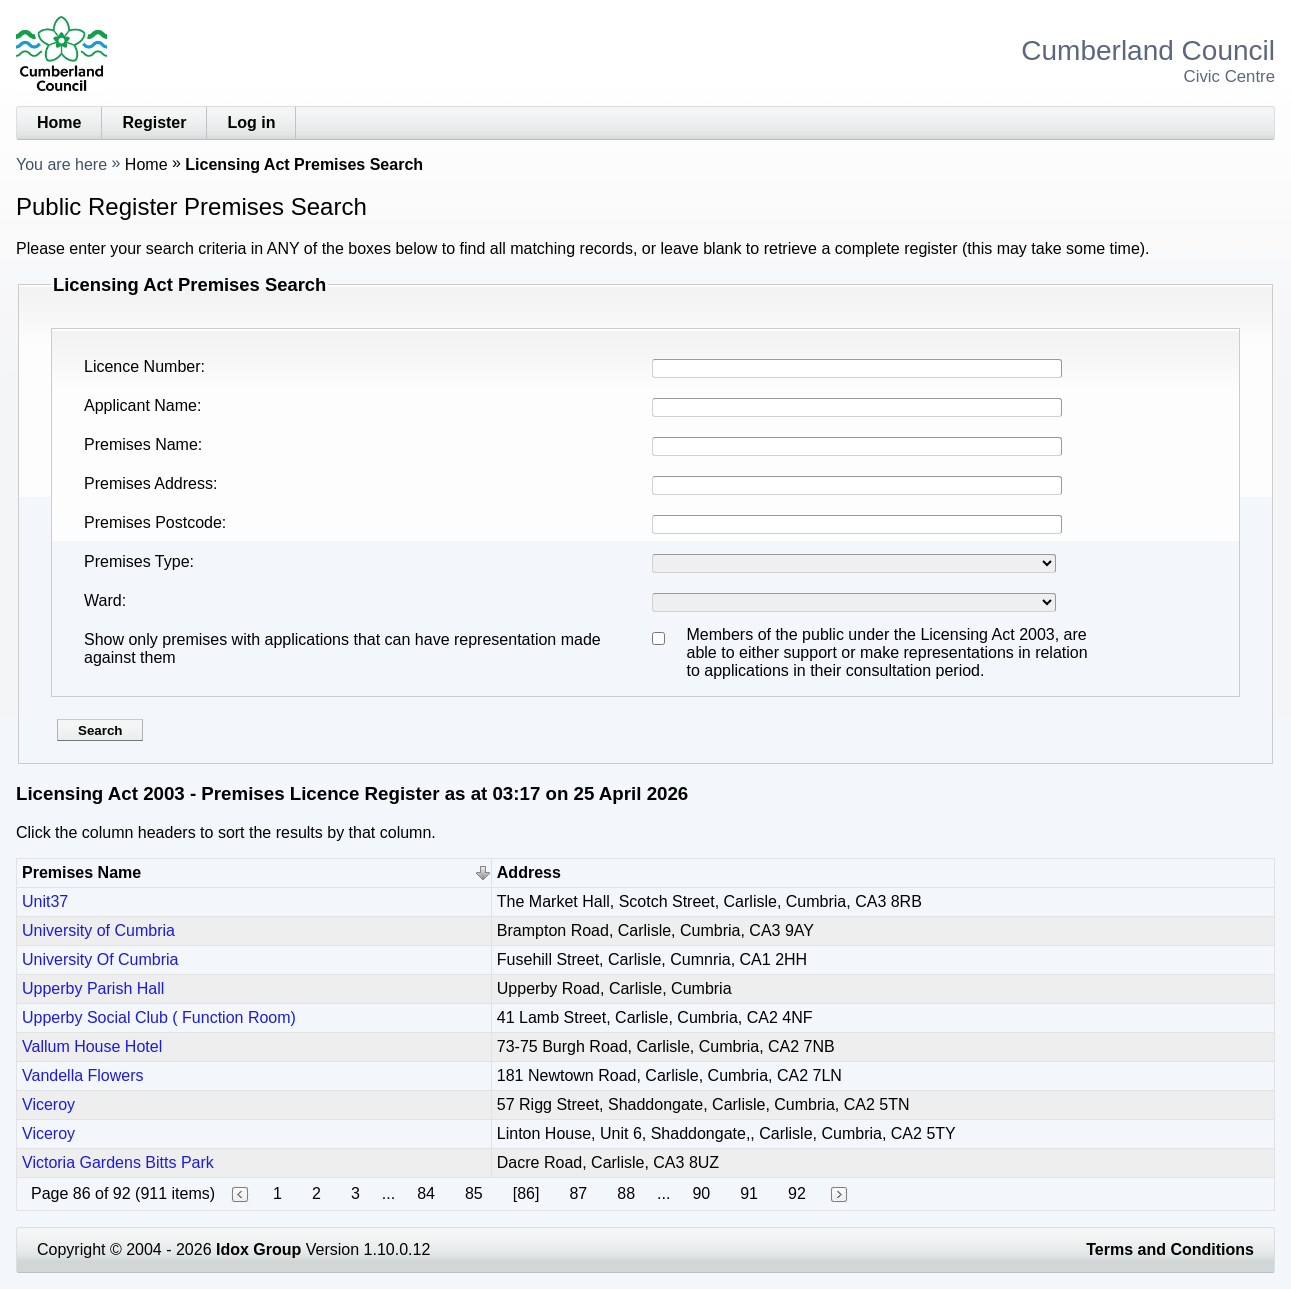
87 (578, 1193)
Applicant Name (140, 405)
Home (59, 122)
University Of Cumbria (100, 959)
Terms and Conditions (1170, 1249)
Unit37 (45, 901)
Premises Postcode (153, 522)
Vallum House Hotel (92, 1046)
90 (701, 1193)
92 (797, 1193)
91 (749, 1193)
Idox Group (258, 1249)
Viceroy (48, 1104)
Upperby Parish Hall (93, 988)
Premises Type (137, 561)
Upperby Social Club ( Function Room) (159, 1017)
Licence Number (142, 366)
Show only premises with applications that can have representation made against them (342, 648)
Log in (251, 122)
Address (529, 872)
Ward (103, 600)
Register (154, 122)
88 (626, 1193)
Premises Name (141, 444)
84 (426, 1193)
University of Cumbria (98, 930)
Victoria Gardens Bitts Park (118, 1162)
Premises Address (148, 483)
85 (474, 1193)
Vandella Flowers (83, 1075)
